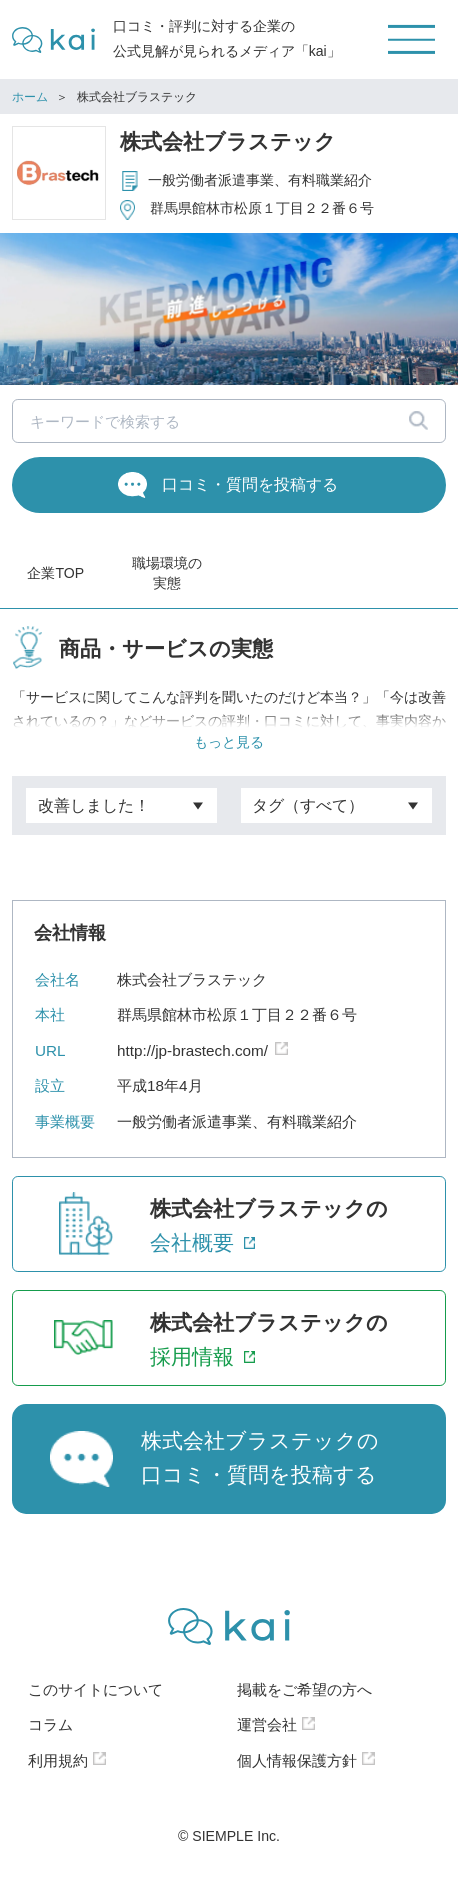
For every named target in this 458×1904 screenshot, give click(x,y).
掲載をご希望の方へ (304, 1709)
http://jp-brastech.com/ (192, 1070)
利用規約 (58, 1780)
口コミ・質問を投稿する (250, 484)
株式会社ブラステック (228, 141)
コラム (50, 1744)
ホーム (30, 96)
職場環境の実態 (167, 573)
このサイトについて (95, 1709)
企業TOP (55, 573)
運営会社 (267, 1744)
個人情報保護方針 (297, 1780)
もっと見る (229, 757)
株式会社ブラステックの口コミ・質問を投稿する (260, 1477)
